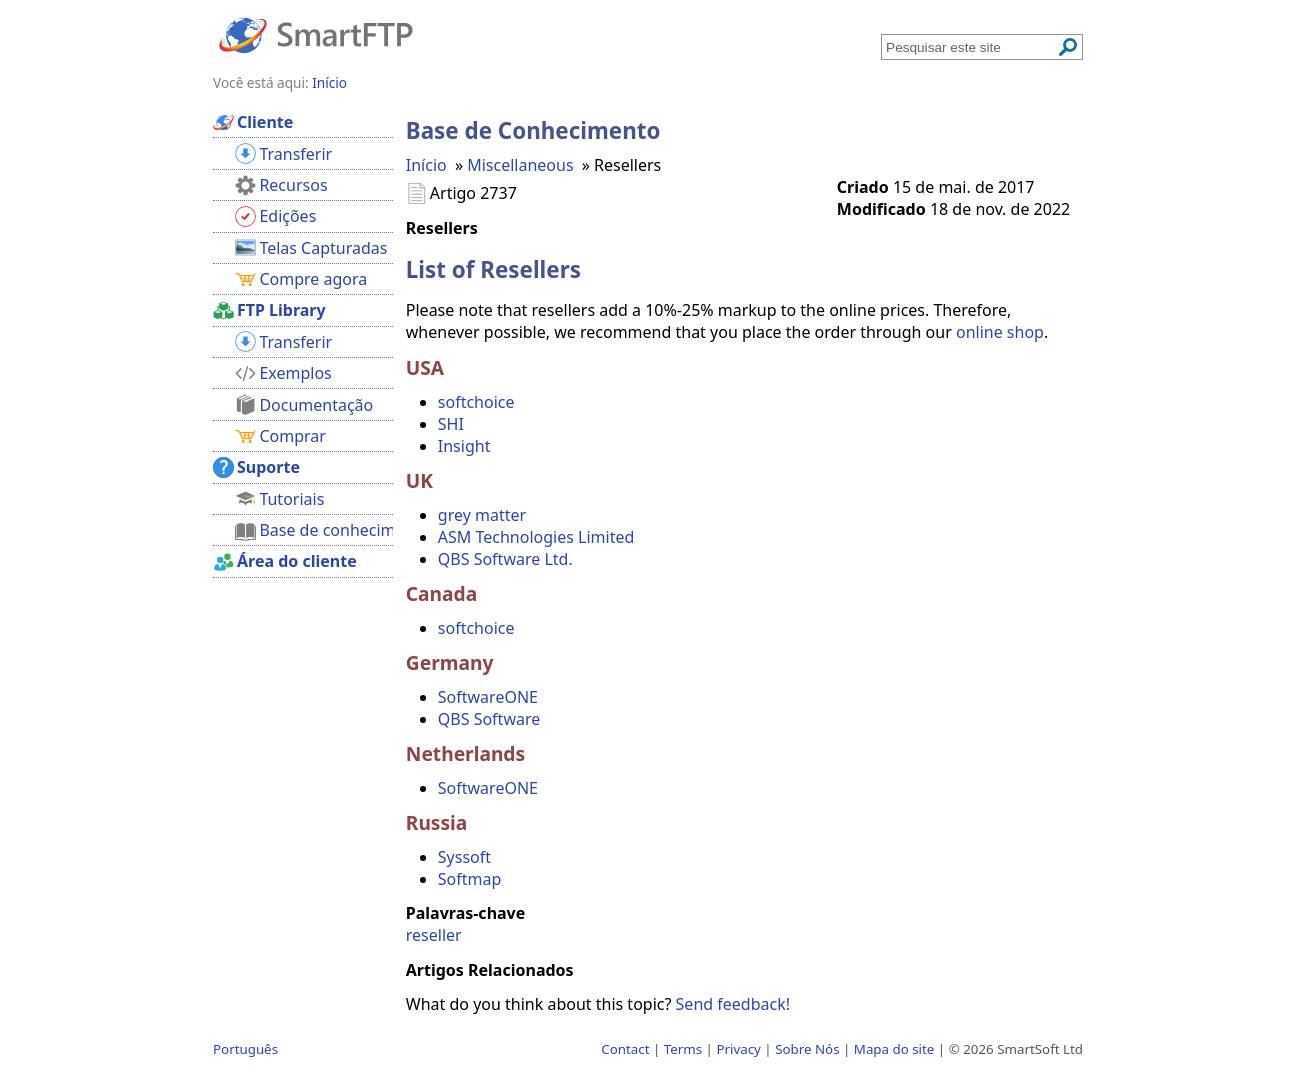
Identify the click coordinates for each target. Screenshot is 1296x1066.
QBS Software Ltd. (505, 559)
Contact (625, 1049)
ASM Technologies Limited (536, 537)
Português (245, 1049)
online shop (1000, 332)
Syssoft (464, 857)
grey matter (482, 515)
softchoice (476, 402)
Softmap (470, 879)
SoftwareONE (488, 697)
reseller (434, 935)
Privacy (738, 1049)
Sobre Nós (807, 1049)
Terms (683, 1049)
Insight (464, 446)
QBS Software (489, 719)
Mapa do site (894, 1049)
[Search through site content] (971, 47)
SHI (451, 424)
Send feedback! (733, 1004)
